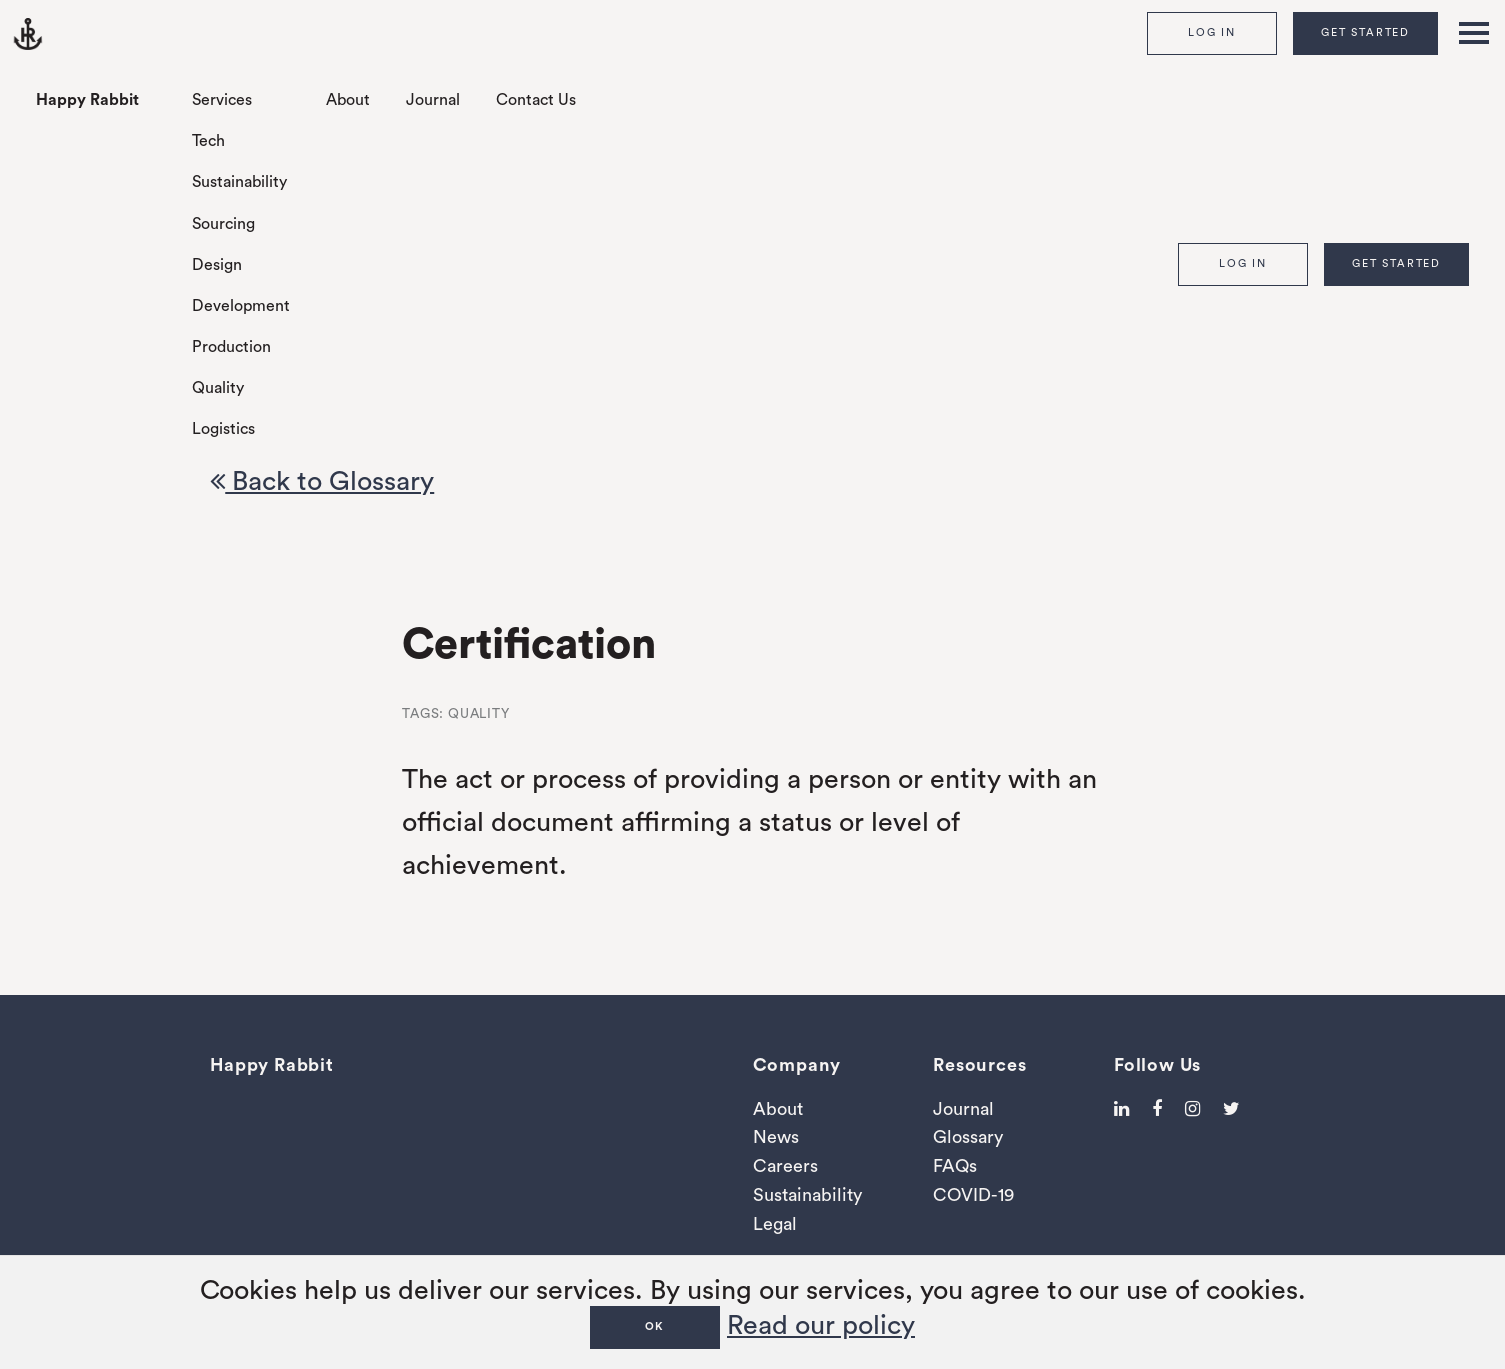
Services (222, 100)
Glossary (968, 1137)
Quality (218, 388)
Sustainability (239, 182)
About (348, 100)
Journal (433, 100)
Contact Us (536, 100)
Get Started (1365, 32)
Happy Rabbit (87, 100)
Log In (1212, 32)
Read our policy (821, 1325)
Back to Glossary (322, 481)
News (776, 1137)
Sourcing (223, 224)
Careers (785, 1166)
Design (217, 265)
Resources (979, 1065)
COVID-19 (973, 1195)
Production (231, 347)
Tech (208, 141)
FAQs (955, 1166)
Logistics (223, 429)
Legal (775, 1224)
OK (655, 1326)
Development (241, 306)
